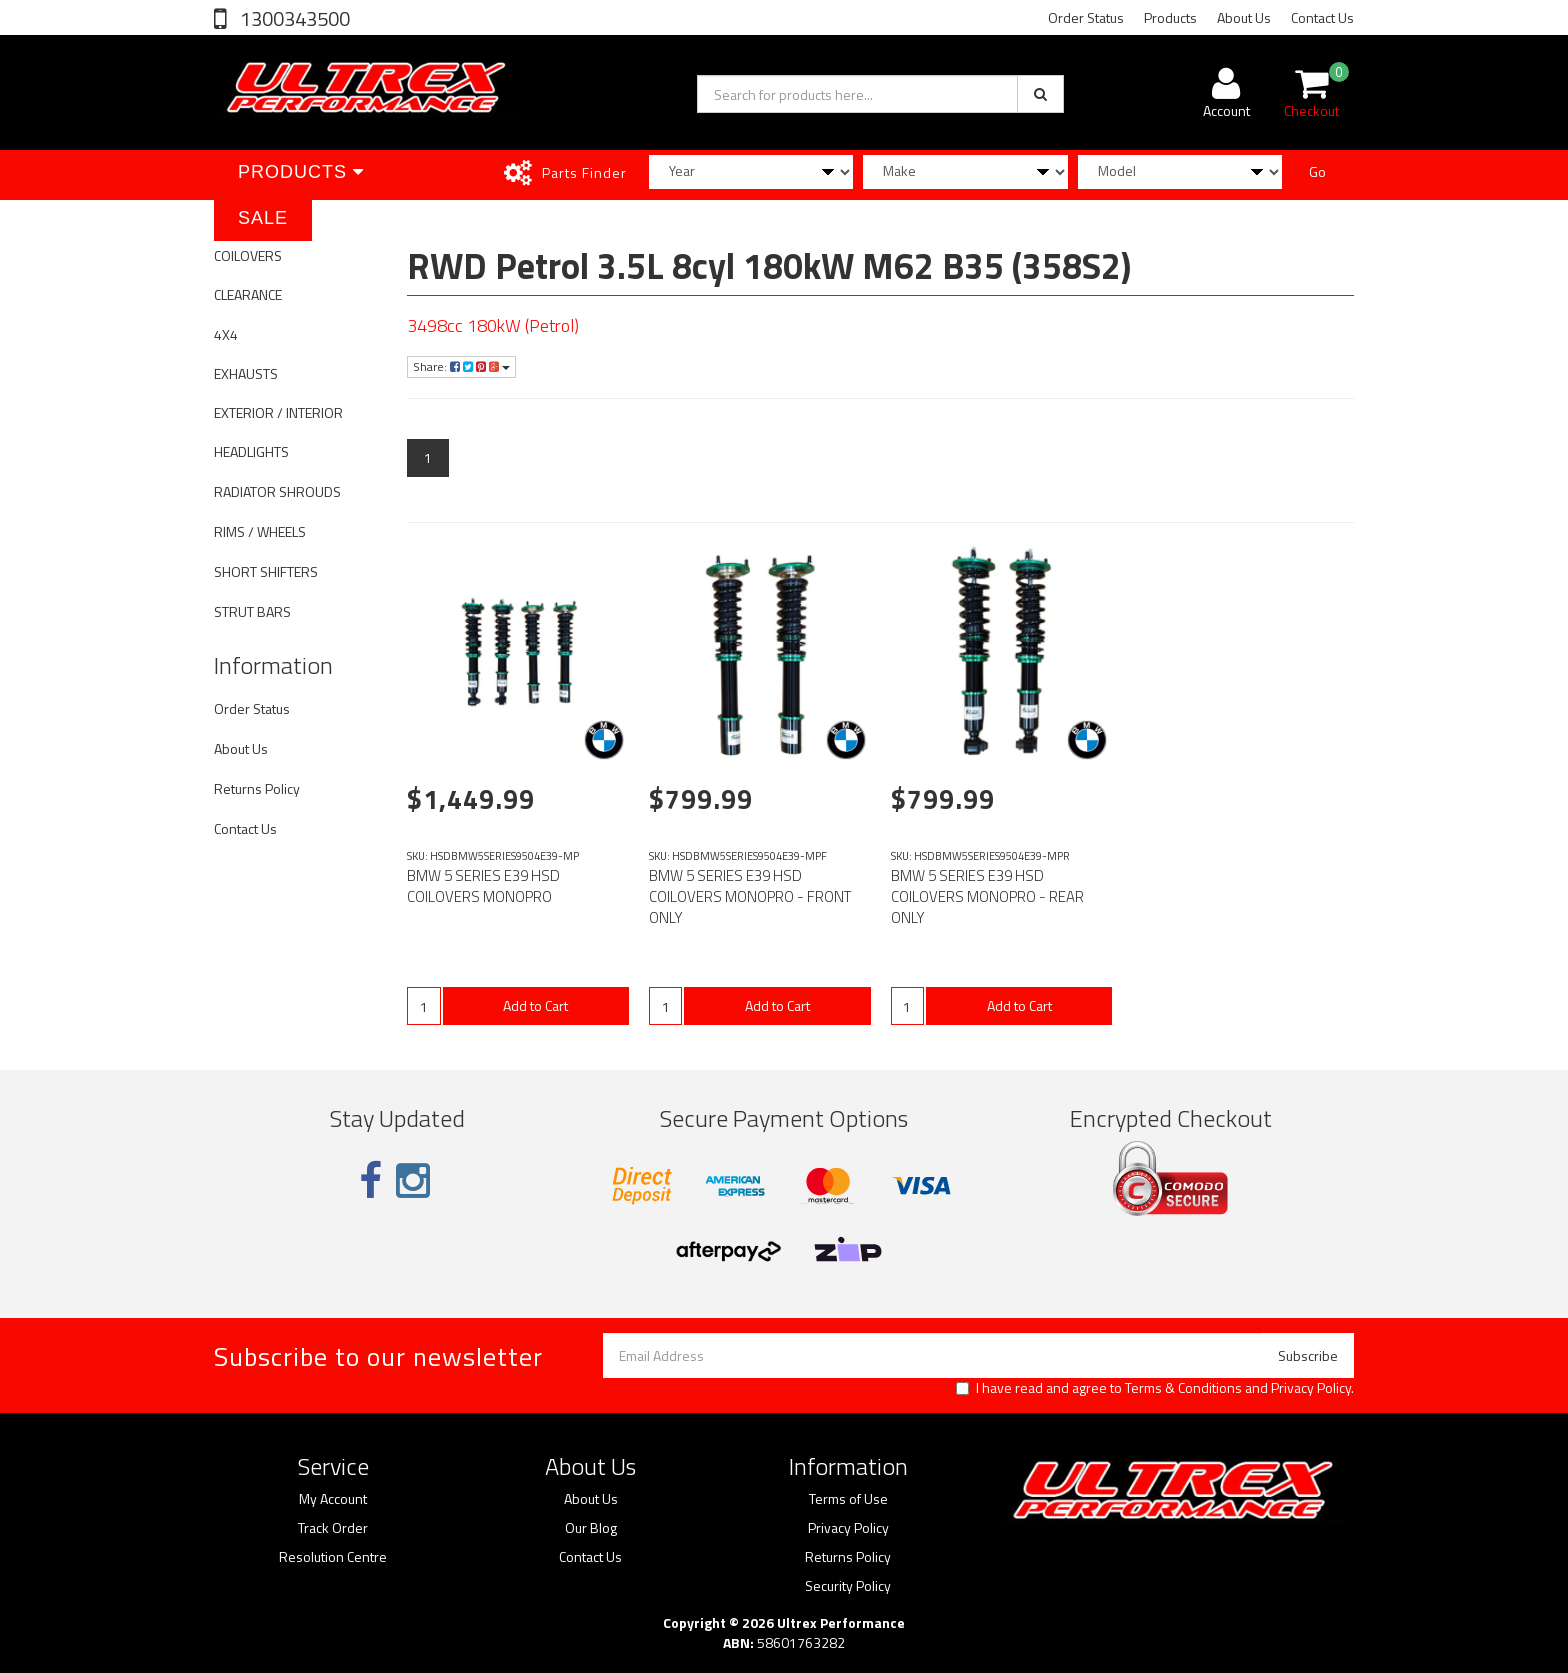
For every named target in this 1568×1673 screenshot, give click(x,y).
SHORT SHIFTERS (266, 571)
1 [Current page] (428, 457)
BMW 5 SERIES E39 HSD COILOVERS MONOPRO (483, 886)
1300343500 (293, 18)
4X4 (226, 334)
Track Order (333, 1528)
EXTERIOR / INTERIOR (278, 412)
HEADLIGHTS (251, 451)
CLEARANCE (248, 294)
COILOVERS (248, 255)
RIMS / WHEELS (260, 531)
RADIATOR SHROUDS (277, 491)
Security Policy (848, 1586)
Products (1170, 17)
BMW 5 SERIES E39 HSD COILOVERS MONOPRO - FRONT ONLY (750, 896)
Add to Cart (535, 1005)
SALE (263, 218)
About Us (1244, 17)
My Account (333, 1499)
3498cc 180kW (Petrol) (493, 325)
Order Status (1086, 17)
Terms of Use (848, 1499)
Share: (461, 366)
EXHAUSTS (246, 373)
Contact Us (1322, 17)
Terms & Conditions (1183, 1387)
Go (1317, 171)
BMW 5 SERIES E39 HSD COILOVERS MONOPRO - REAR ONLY (987, 896)
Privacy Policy (1311, 1387)
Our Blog (591, 1528)
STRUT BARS (252, 611)
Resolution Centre (333, 1557)
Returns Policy (257, 788)
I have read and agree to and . (1155, 1388)
